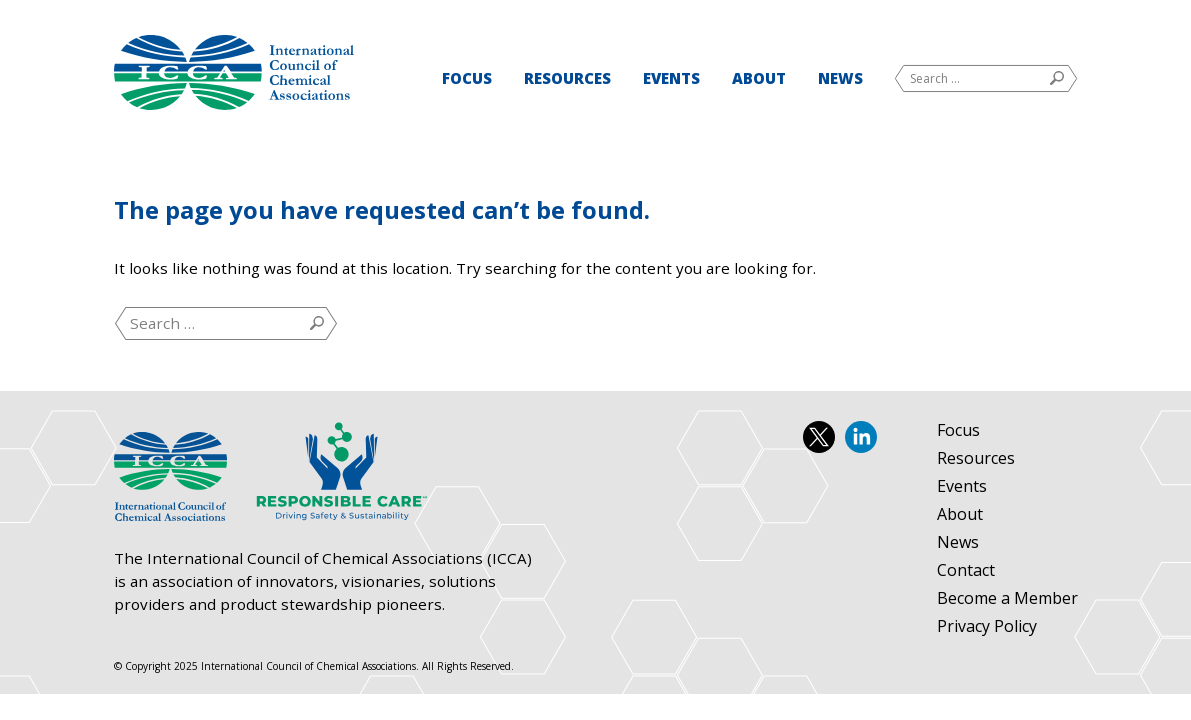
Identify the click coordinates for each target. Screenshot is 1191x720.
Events (671, 78)
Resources (567, 78)
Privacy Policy (987, 627)
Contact (966, 571)
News (840, 78)
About (759, 78)
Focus (467, 78)
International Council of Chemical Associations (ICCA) (234, 72)
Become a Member (1007, 599)
